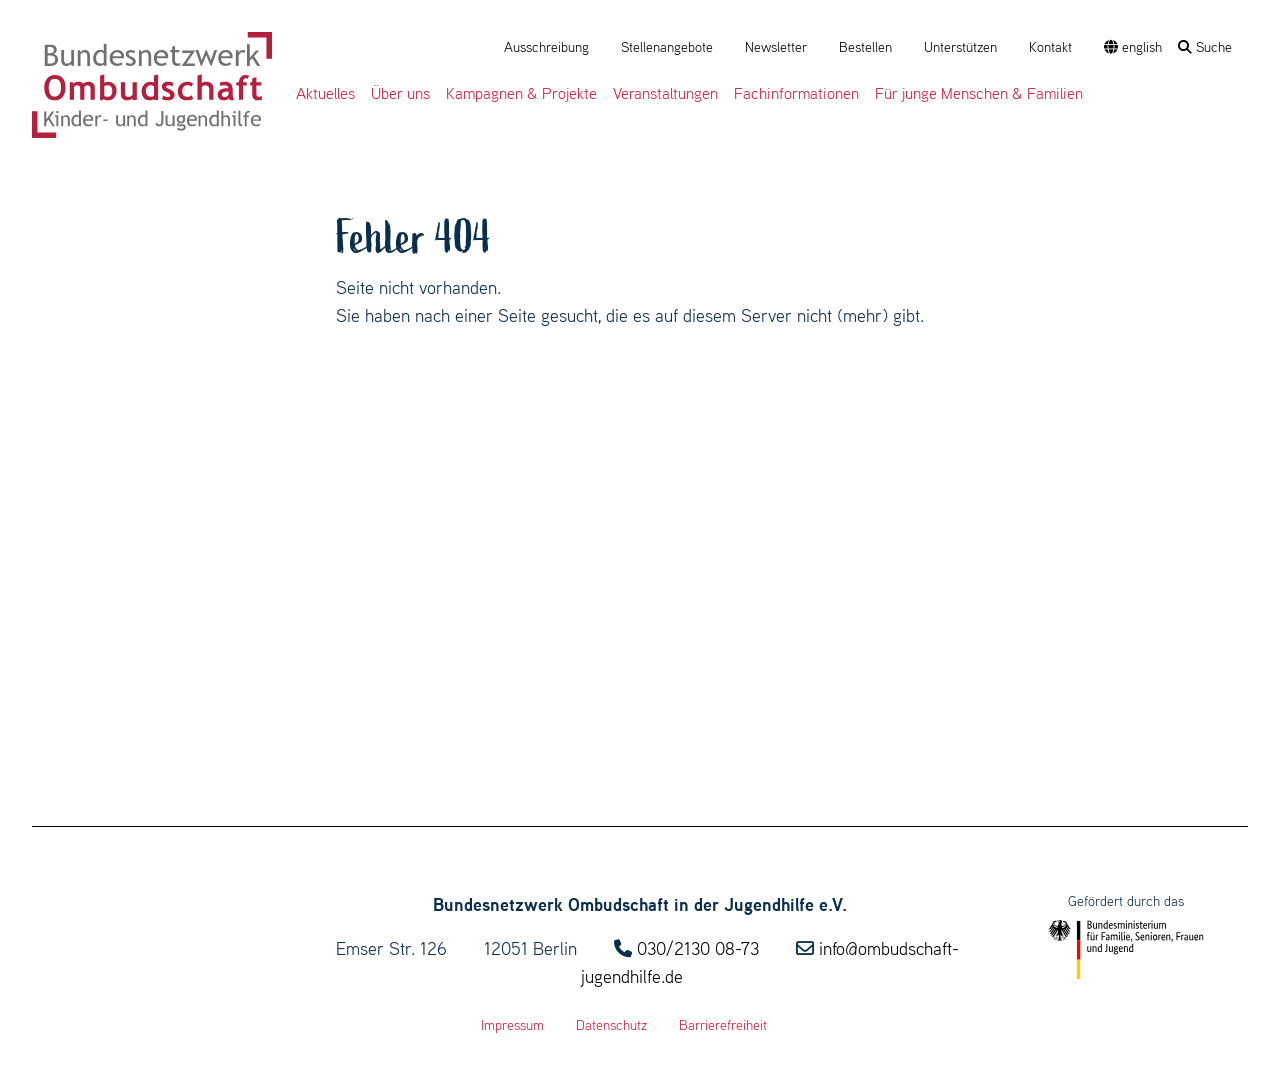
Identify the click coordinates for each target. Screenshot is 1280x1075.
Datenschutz (611, 1025)
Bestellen (865, 47)
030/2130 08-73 (698, 948)
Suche (1205, 47)
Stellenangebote (667, 47)
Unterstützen (960, 47)
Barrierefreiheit (723, 1025)
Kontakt (1050, 47)
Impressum (512, 1025)
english (1133, 47)
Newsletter (776, 47)
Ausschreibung (546, 47)
